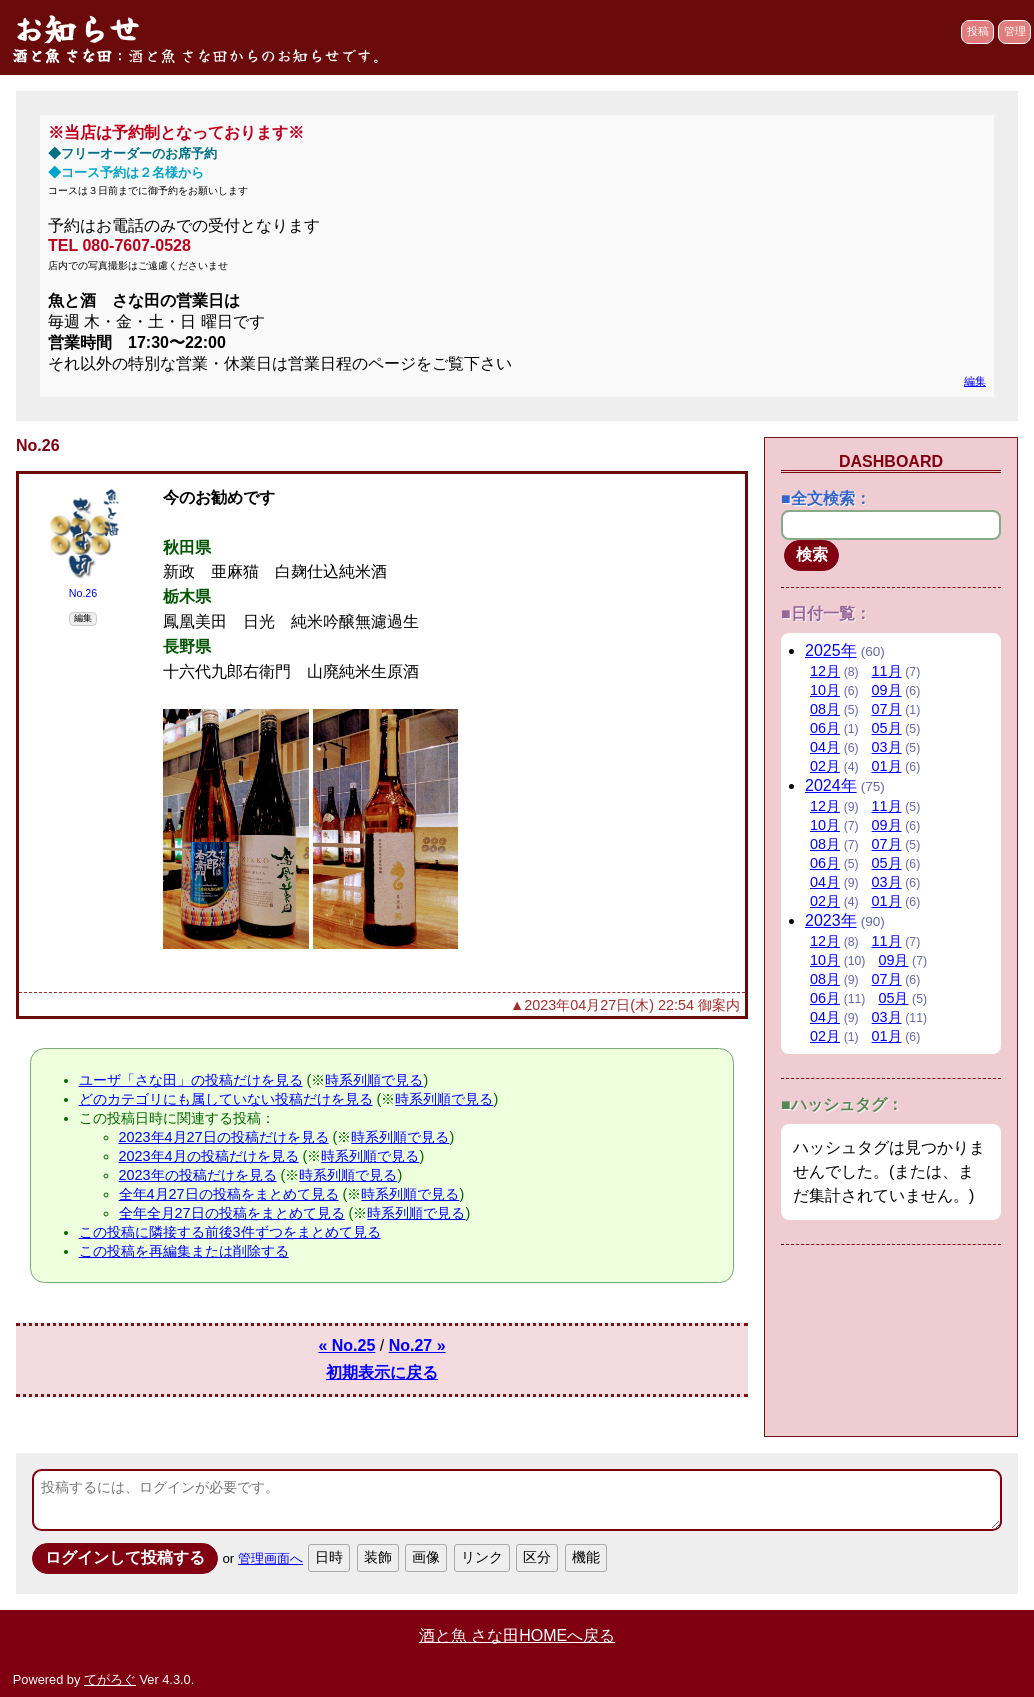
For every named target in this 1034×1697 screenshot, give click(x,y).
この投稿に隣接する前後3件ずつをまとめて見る (230, 1232)
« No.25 (346, 1345)
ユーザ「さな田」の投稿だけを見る (191, 1080)
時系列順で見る (374, 1080)
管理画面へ (270, 1558)
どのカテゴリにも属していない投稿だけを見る (226, 1099)
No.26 (83, 593)
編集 (975, 381)
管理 (1015, 31)
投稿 (978, 31)
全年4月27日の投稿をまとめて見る (229, 1194)
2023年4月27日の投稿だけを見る (224, 1137)
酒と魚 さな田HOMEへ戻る (517, 1635)
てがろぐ (110, 1679)
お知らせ (76, 28)
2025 (831, 650)
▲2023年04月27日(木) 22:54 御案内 (625, 1005)
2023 (831, 920)
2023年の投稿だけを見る (198, 1175)
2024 (831, 785)
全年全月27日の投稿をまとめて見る (232, 1213)
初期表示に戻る (382, 1372)
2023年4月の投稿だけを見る (209, 1156)
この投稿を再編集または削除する (184, 1251)
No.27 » (417, 1345)
